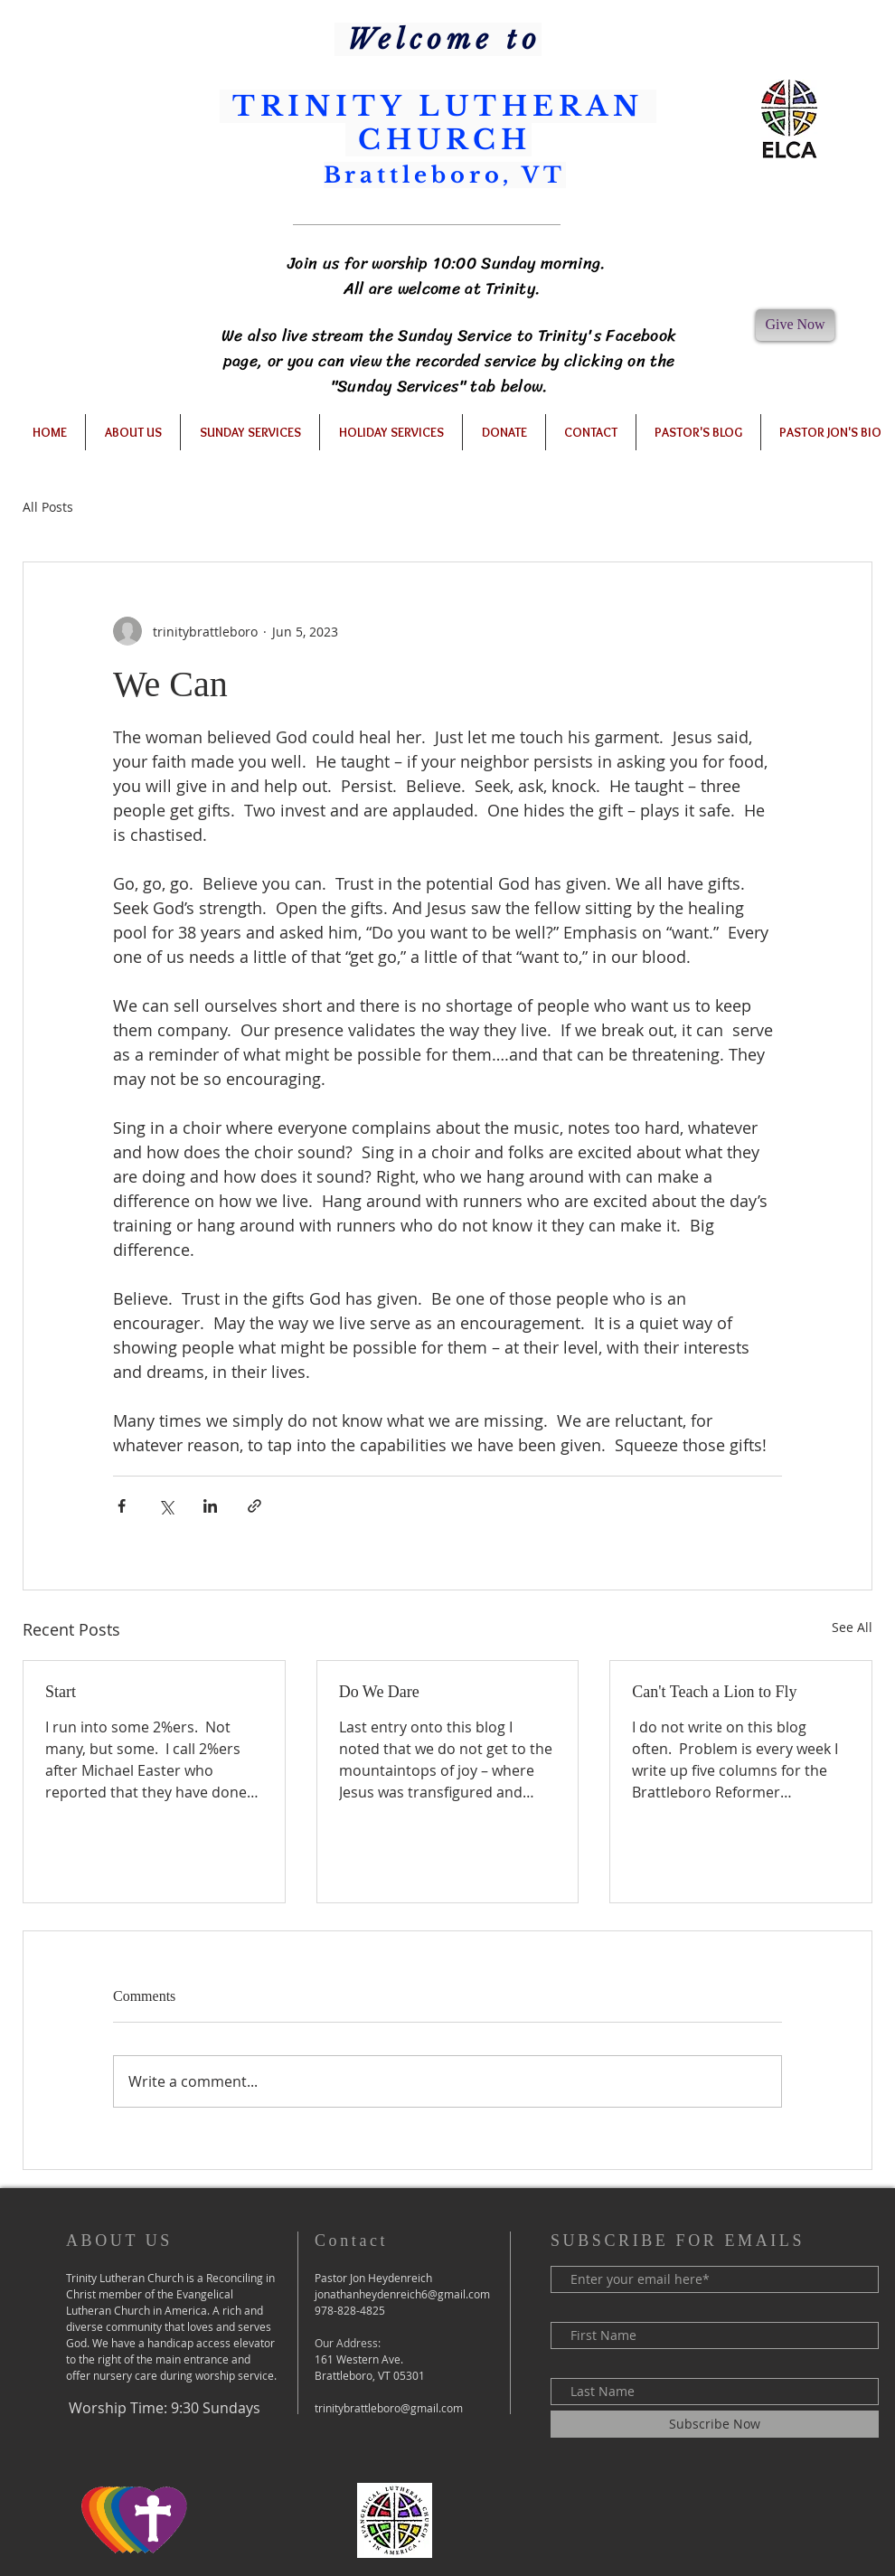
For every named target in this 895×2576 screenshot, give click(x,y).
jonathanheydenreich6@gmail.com (402, 2294)
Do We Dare (379, 1692)
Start (60, 1692)
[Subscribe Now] (715, 2424)
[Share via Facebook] (121, 1505)
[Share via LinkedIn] (210, 1505)
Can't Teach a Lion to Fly (714, 1692)
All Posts (48, 506)
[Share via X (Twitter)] (165, 1505)
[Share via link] (254, 1505)
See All (852, 1627)
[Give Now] (795, 325)
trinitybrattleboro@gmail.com (389, 2408)
